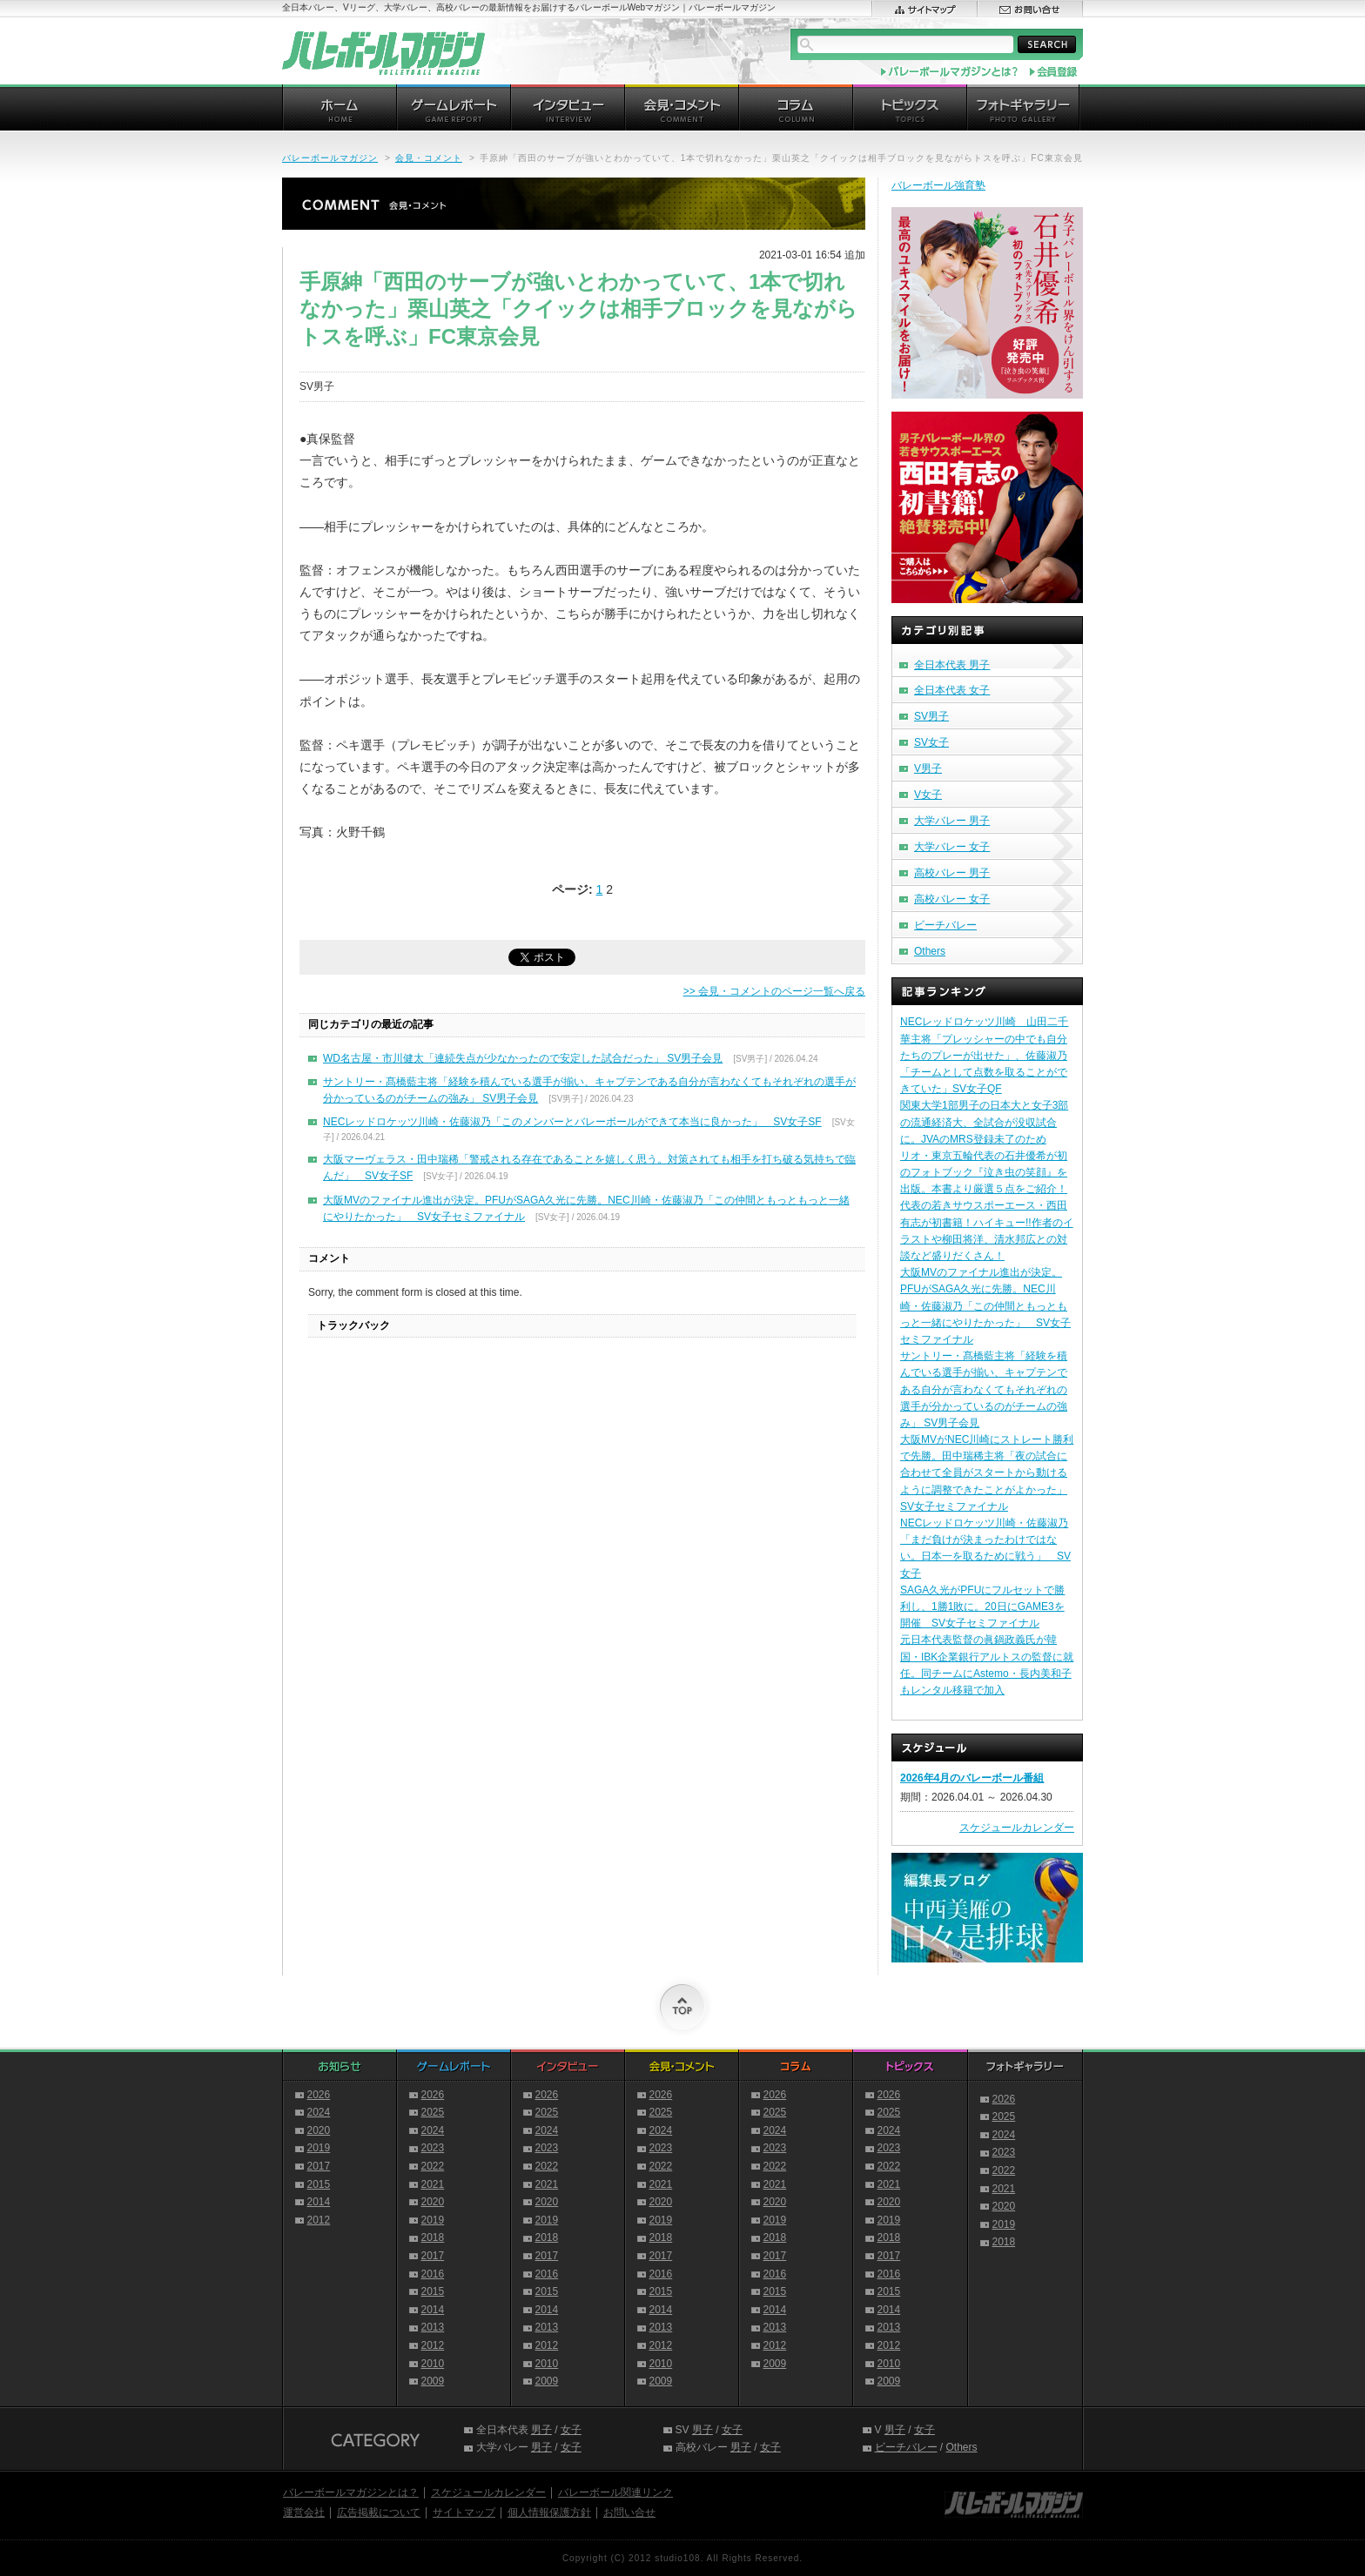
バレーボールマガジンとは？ (351, 2492)
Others (929, 951)
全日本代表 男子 (952, 665)
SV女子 (931, 742)
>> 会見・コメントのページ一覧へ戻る (774, 991)
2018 (433, 2237)
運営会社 (304, 2512)
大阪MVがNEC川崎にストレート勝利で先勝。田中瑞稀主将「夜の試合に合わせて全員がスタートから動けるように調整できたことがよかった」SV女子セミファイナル (986, 1473)
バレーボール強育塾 (938, 185)
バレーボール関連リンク (615, 2492)
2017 (319, 2166)
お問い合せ (629, 2512)
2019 (319, 2148)
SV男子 (931, 716)
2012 (319, 2220)
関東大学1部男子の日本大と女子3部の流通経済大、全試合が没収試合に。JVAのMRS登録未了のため (984, 1121)
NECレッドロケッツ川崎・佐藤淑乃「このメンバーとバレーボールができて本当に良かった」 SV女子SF (572, 1122)
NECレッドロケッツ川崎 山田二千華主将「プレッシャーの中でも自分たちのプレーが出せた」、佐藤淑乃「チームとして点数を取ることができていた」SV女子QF (984, 1055)
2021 (433, 2184)
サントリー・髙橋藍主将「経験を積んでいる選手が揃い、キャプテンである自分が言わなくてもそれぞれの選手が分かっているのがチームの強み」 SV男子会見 (983, 1389)
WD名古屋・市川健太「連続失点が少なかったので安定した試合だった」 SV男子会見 (523, 1058)
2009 (433, 2381)
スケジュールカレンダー (1016, 1827)
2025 (433, 2112)
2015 (319, 2184)
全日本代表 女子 (952, 690)
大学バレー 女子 (952, 847)
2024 (319, 2112)
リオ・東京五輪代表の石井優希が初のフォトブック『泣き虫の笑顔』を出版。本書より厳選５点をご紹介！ (983, 1172)
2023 (433, 2148)
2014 (319, 2202)
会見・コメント (428, 158)
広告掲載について (378, 2512)
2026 (319, 2095)
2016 (433, 2274)
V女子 (928, 794)
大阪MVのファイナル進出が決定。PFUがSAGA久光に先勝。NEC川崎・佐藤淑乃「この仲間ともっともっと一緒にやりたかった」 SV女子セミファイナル (985, 1305)
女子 (571, 2430)
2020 (319, 2130)
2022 (433, 2166)
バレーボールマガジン (330, 158)
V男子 (928, 768)
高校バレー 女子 (952, 899)
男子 (541, 2430)
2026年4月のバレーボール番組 (972, 1778)
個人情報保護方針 (549, 2512)
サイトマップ (464, 2512)
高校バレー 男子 (952, 873)
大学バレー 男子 (952, 821)
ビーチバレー (945, 925)
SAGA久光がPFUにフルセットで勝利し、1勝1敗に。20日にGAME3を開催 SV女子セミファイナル (982, 1606)
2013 (433, 2327)
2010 (433, 2364)
